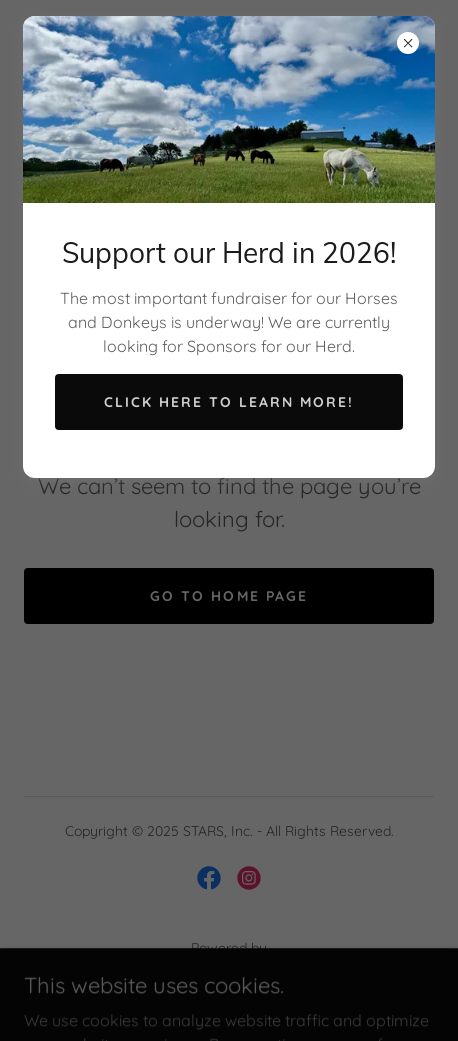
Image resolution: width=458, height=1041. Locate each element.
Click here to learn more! (229, 402)
